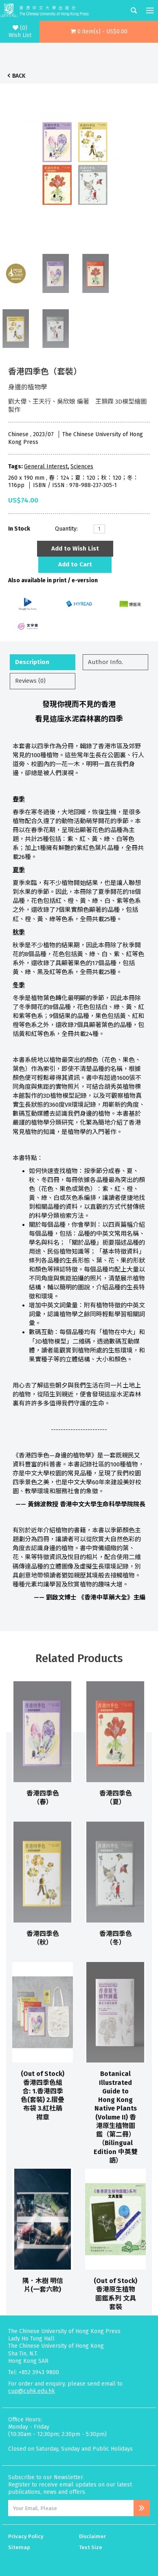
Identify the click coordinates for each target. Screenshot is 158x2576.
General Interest (46, 466)
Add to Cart (75, 564)
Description (32, 662)
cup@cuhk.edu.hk (31, 2391)
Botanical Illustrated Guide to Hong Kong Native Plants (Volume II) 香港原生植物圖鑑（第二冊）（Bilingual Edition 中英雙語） (116, 2117)
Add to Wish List (75, 548)
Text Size (90, 2547)
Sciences (81, 466)
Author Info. (105, 662)
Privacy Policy (26, 2536)
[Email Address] (71, 2508)
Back (18, 75)
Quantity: (66, 528)
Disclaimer (92, 2536)
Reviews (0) (30, 680)
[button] (99, 31)
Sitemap (19, 2547)
